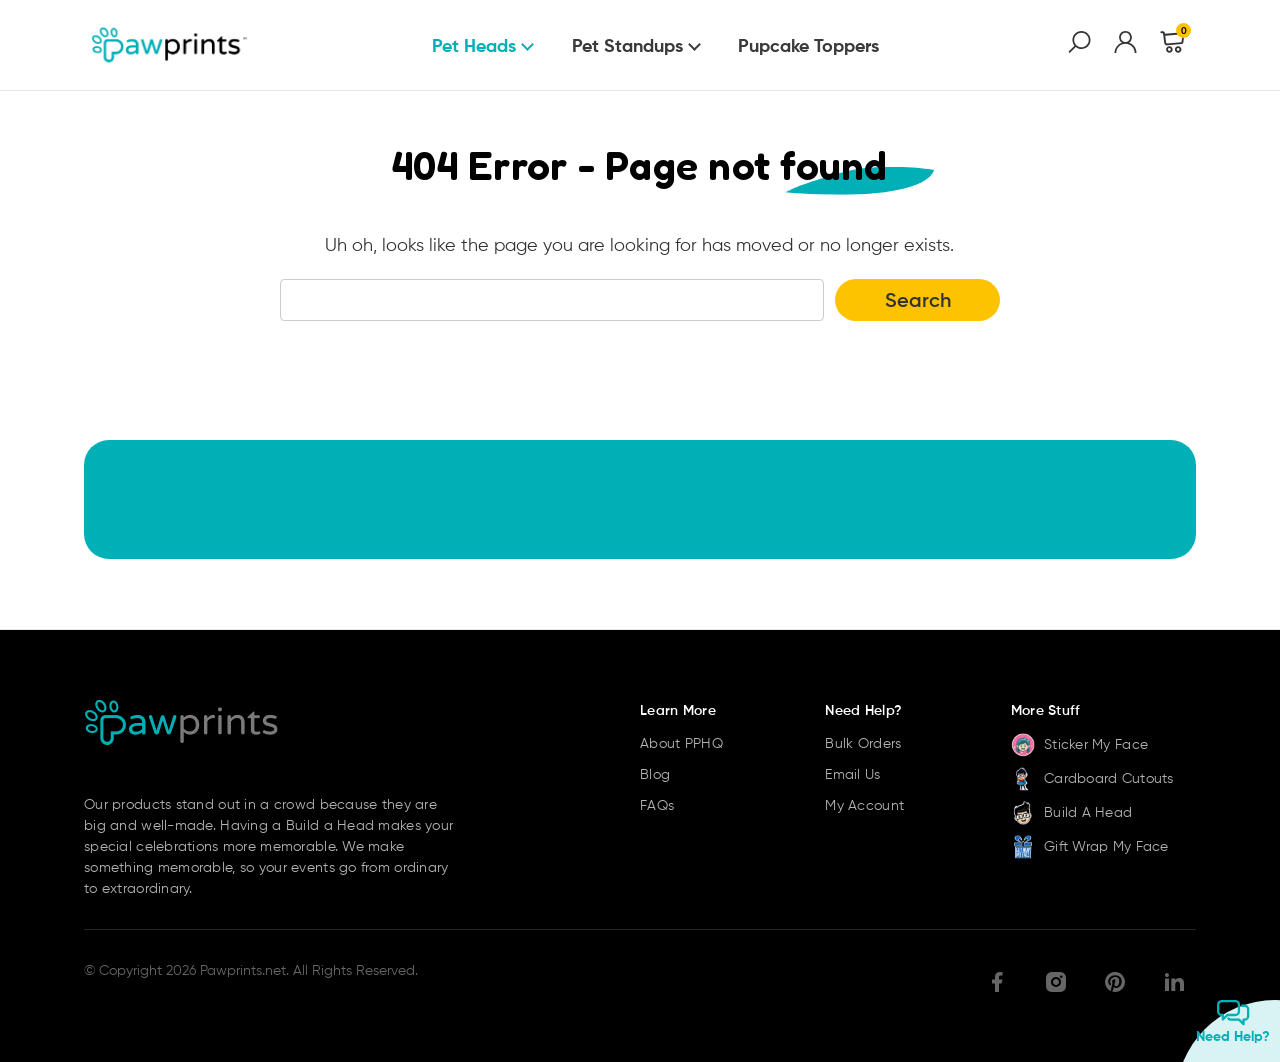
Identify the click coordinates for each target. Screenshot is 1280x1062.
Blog (655, 774)
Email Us (852, 774)
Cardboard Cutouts (1092, 778)
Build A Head (1072, 812)
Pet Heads (474, 45)
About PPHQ (681, 743)
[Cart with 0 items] (1172, 45)
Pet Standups (627, 45)
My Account (864, 805)
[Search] (1079, 45)
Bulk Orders (863, 743)
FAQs (657, 805)
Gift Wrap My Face (1090, 846)
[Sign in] (1125, 45)
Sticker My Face (1079, 744)
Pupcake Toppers (808, 45)
